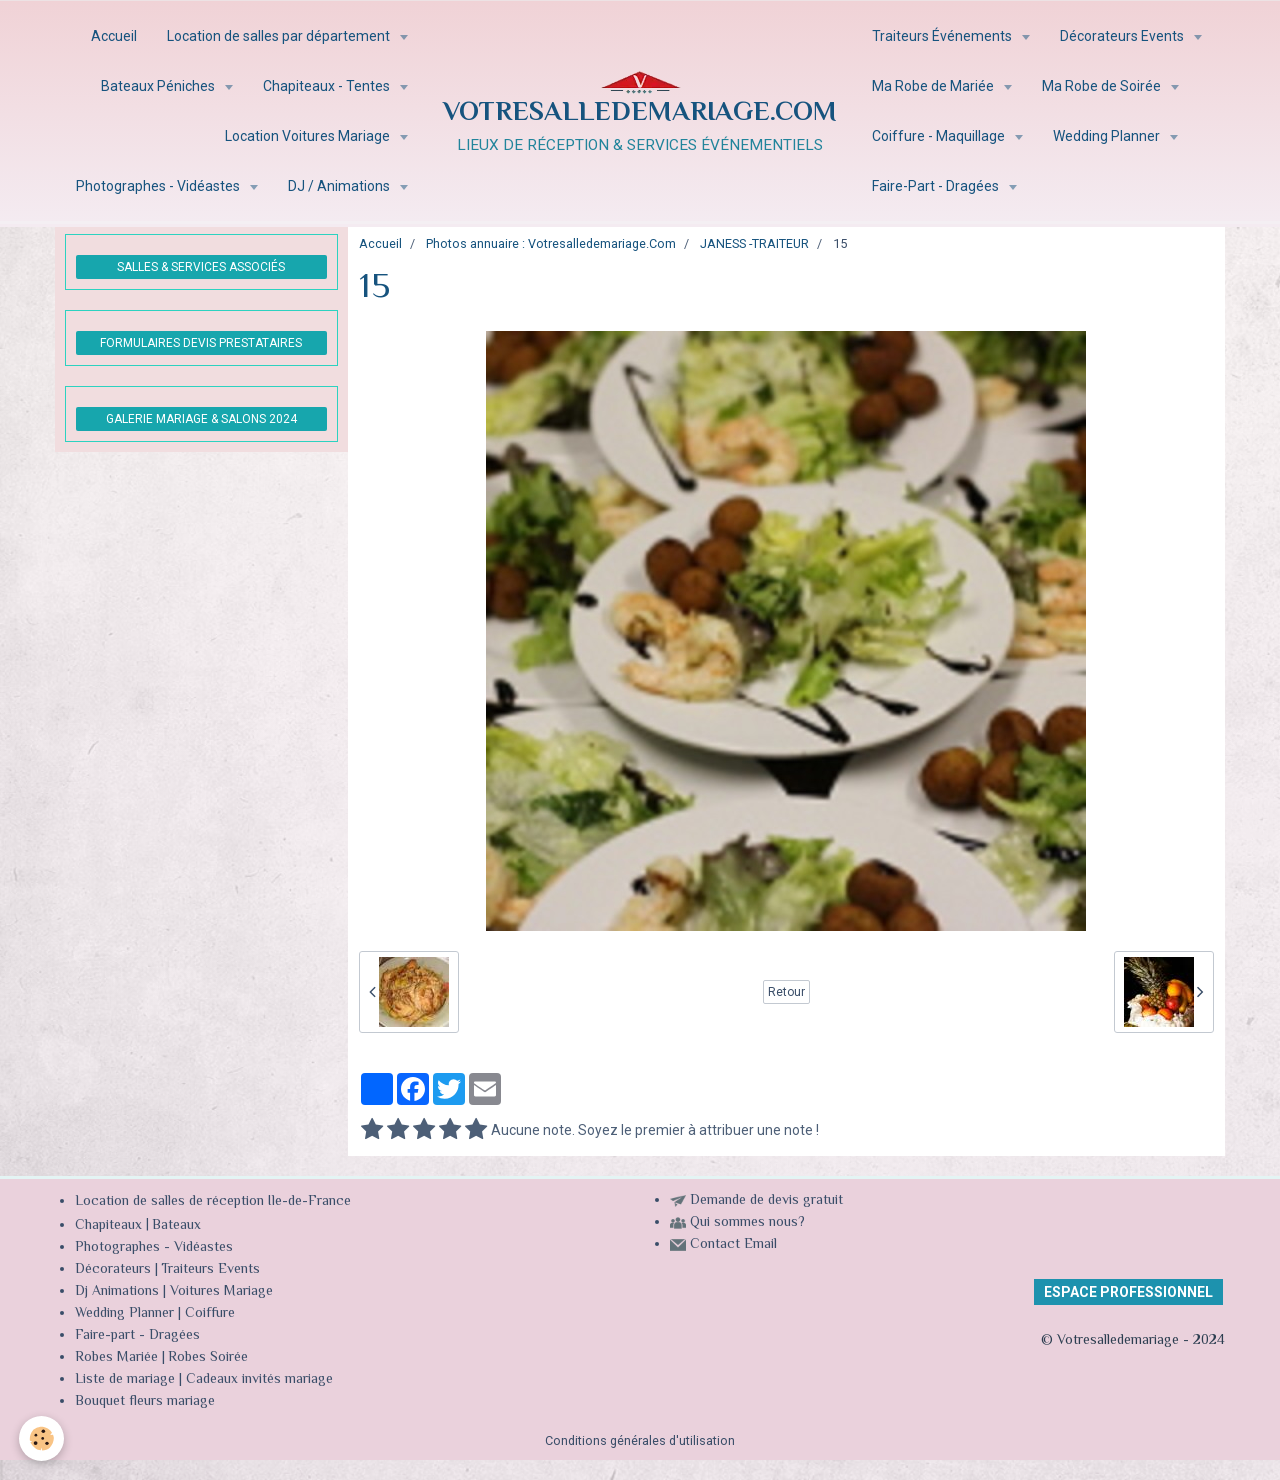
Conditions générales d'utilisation (640, 1440)
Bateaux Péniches (159, 86)
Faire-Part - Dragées (937, 186)
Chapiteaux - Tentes (328, 86)
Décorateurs (113, 1270)
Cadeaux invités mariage (259, 1380)
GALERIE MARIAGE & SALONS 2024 (201, 419)
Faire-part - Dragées (137, 1336)
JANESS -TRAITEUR (754, 243)
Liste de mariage (125, 1380)
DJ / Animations (340, 186)
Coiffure (212, 1314)
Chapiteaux (108, 1226)
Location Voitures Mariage (309, 136)
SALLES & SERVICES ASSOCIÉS (201, 267)
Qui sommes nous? (747, 1223)
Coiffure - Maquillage (940, 136)
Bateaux (176, 1226)
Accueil (114, 36)
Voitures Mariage (221, 1292)
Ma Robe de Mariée (934, 86)
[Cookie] (42, 1438)
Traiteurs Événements (943, 36)
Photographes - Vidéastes (159, 186)
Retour (786, 992)
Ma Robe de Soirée (1103, 86)
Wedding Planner (1108, 136)
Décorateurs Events (1123, 36)
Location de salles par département (280, 36)
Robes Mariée (116, 1358)
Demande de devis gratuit (766, 1201)
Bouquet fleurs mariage (145, 1402)
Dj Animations (117, 1292)
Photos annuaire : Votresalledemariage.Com (551, 243)
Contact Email (733, 1245)
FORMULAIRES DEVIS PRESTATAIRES (201, 343)
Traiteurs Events (210, 1270)
